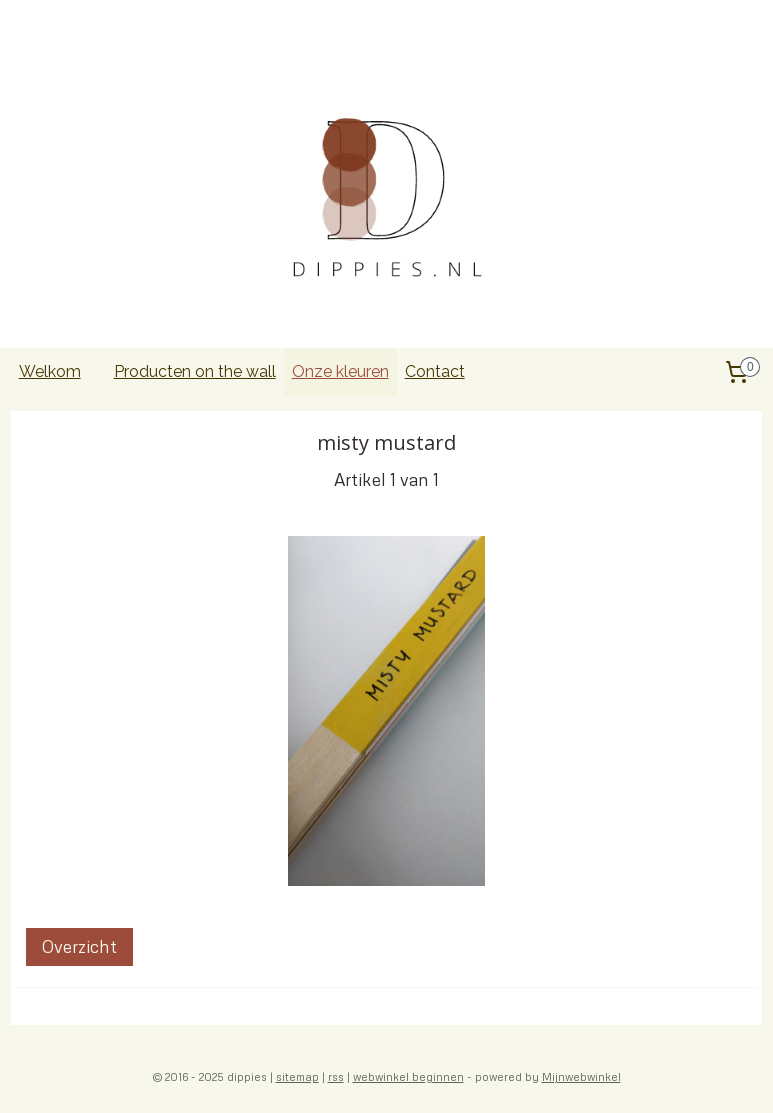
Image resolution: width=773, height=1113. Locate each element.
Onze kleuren (340, 371)
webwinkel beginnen (408, 1076)
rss (336, 1076)
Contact (435, 371)
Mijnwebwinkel (581, 1076)
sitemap (297, 1076)
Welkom (50, 371)
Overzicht (79, 946)
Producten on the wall (195, 371)
